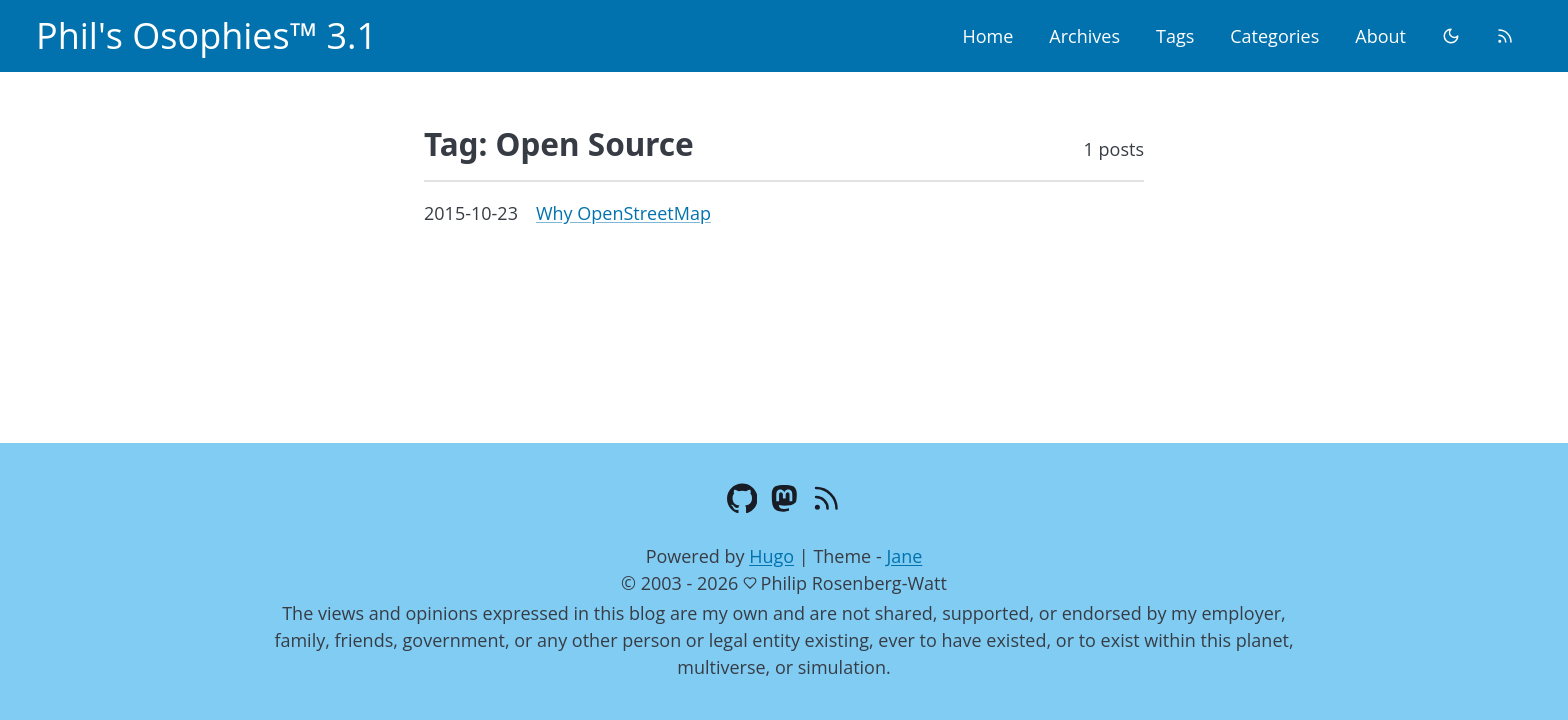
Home (987, 36)
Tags (1175, 36)
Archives (1084, 36)
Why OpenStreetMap (623, 213)
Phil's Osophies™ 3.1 (206, 35)
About (1380, 36)
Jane (904, 556)
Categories (1274, 36)
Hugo (771, 556)
